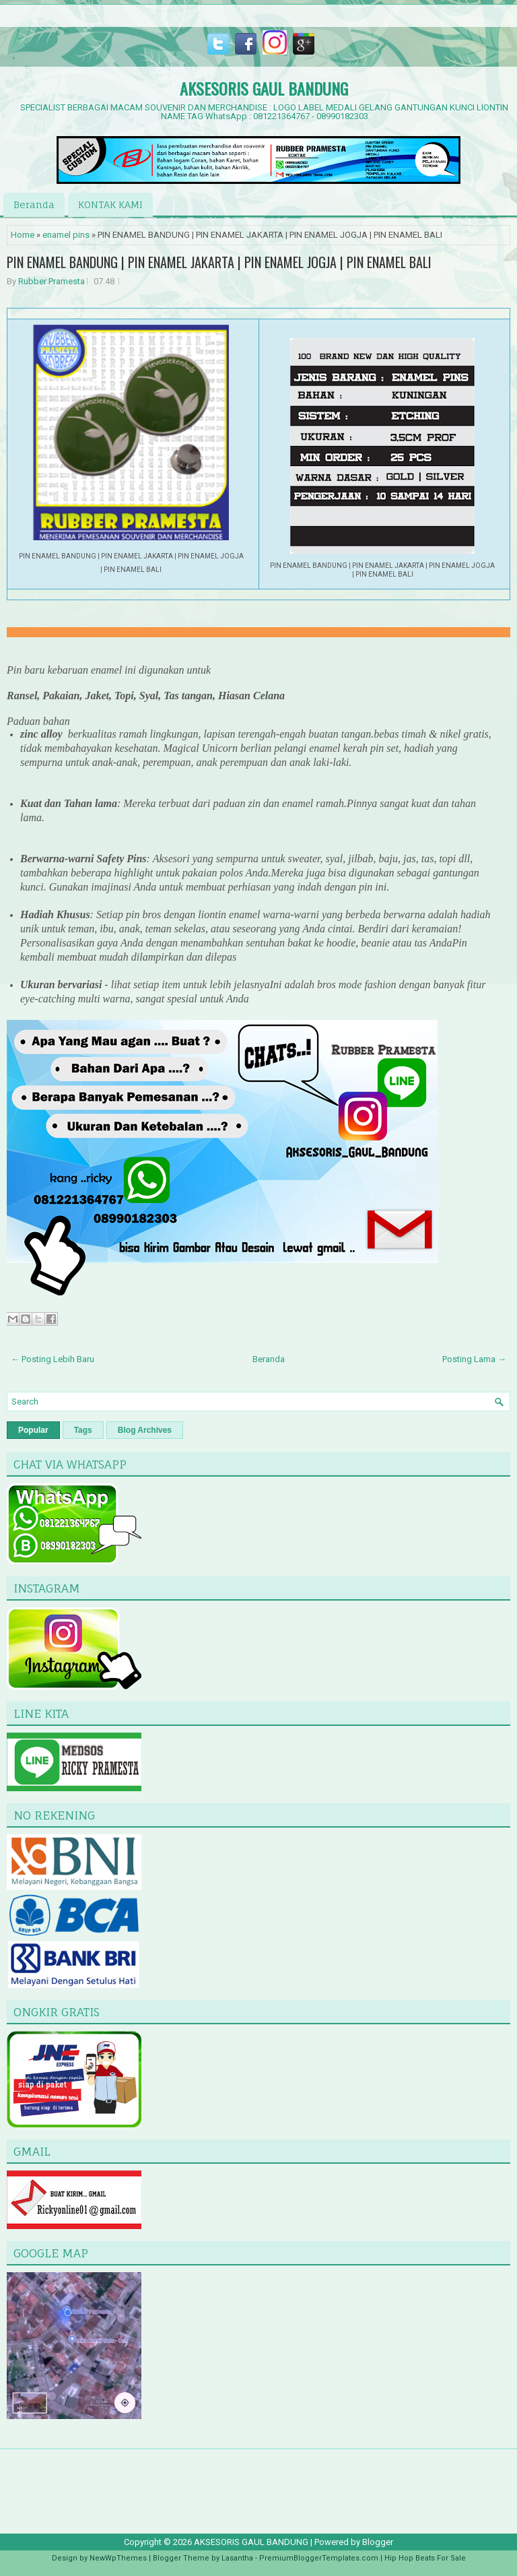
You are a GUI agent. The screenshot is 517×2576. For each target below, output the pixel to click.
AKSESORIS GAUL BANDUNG (264, 88)
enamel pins (66, 235)
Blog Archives (145, 1430)
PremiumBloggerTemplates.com (318, 2558)
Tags (83, 1430)
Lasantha (237, 2558)
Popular (33, 1430)
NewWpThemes (118, 2558)
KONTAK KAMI (110, 204)
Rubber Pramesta (51, 281)
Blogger (377, 2542)
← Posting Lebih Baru (52, 1359)
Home (22, 235)
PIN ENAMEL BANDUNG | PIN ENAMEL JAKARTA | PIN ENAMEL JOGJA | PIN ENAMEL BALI (219, 262)
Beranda (34, 204)
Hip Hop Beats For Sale (425, 2558)
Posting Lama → (474, 1359)
